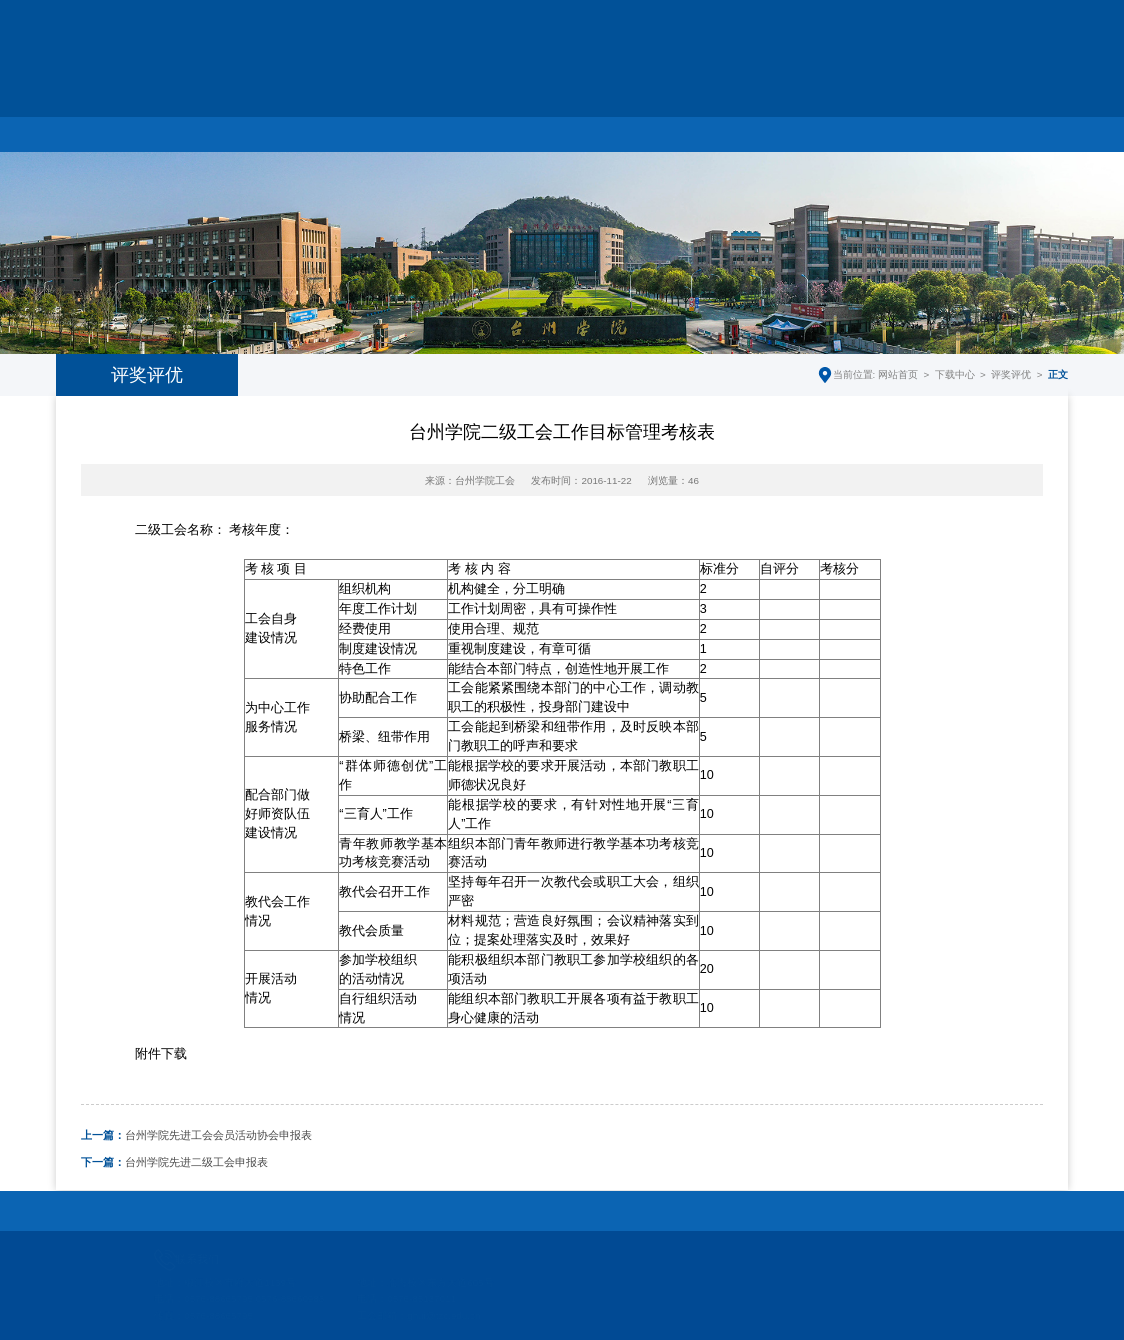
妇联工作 (511, 117)
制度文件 (815, 117)
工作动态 (309, 117)
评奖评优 (1011, 374)
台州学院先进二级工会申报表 (174, 1162)
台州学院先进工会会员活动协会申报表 (196, 1135)
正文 (1058, 374)
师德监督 (1017, 117)
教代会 (612, 117)
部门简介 (208, 117)
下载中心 (916, 117)
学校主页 (865, 29)
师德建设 (714, 117)
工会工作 (410, 117)
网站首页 (107, 117)
